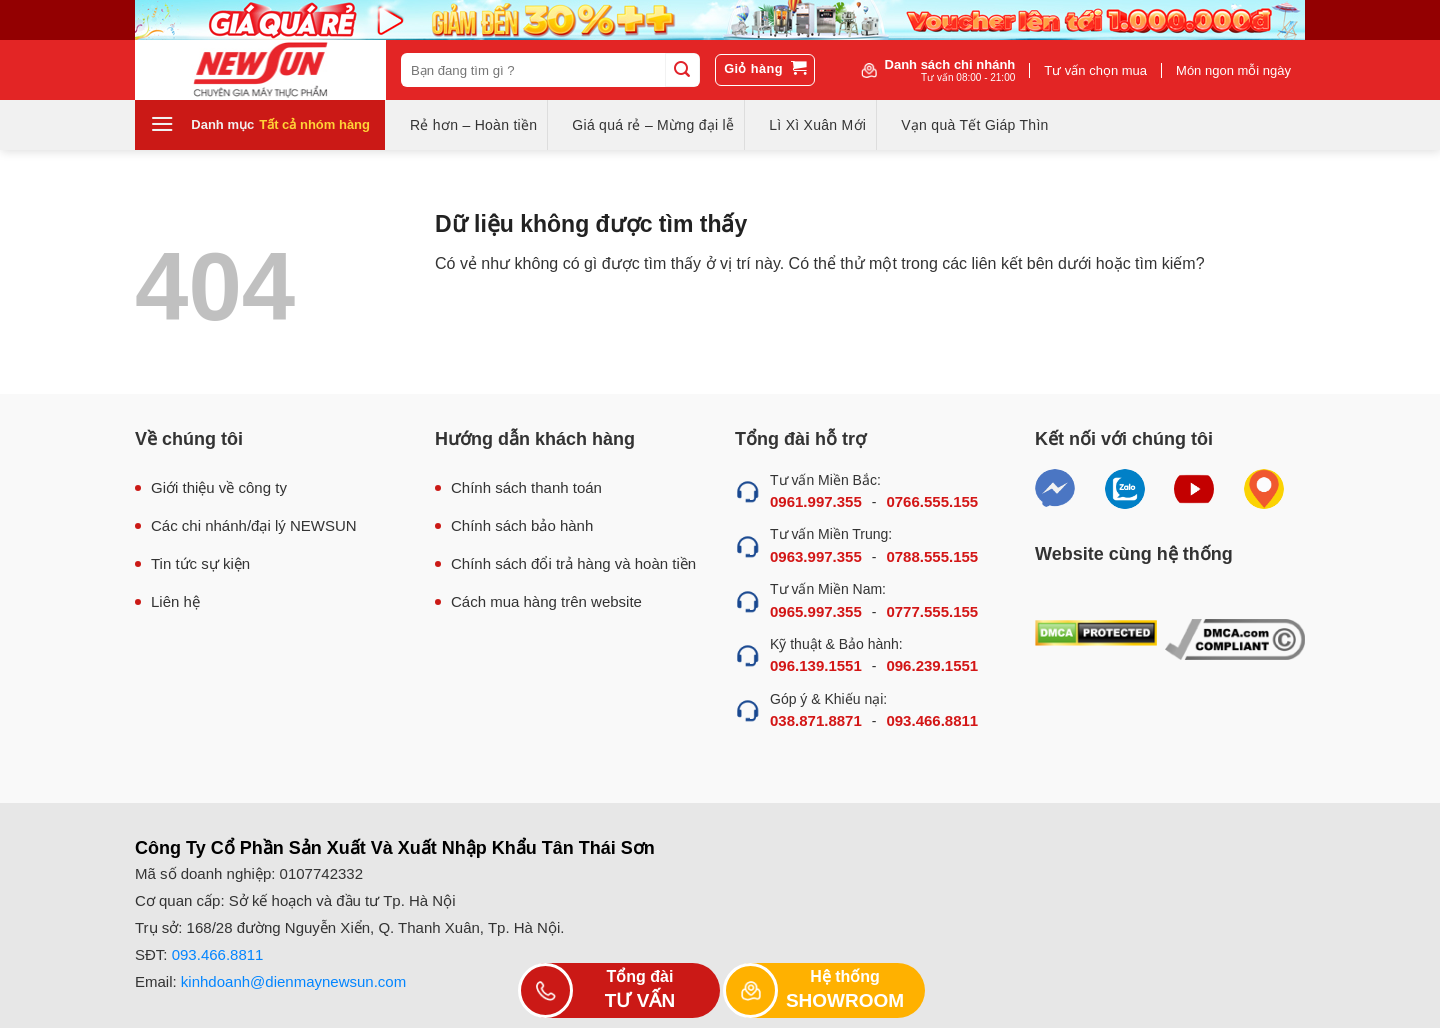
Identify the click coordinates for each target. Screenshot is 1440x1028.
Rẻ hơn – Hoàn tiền (473, 125)
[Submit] (682, 70)
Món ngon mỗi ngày (1233, 70)
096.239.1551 (932, 665)
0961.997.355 (816, 501)
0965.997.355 (816, 611)
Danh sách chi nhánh (950, 70)
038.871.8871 (816, 720)
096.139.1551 (816, 665)
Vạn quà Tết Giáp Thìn (974, 125)
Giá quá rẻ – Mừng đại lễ (653, 125)
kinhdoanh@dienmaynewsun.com (293, 981)
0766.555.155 (932, 501)
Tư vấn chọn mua (1095, 70)
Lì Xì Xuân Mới (817, 125)
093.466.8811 (932, 720)
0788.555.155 (932, 556)
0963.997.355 (816, 556)
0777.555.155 (932, 611)
